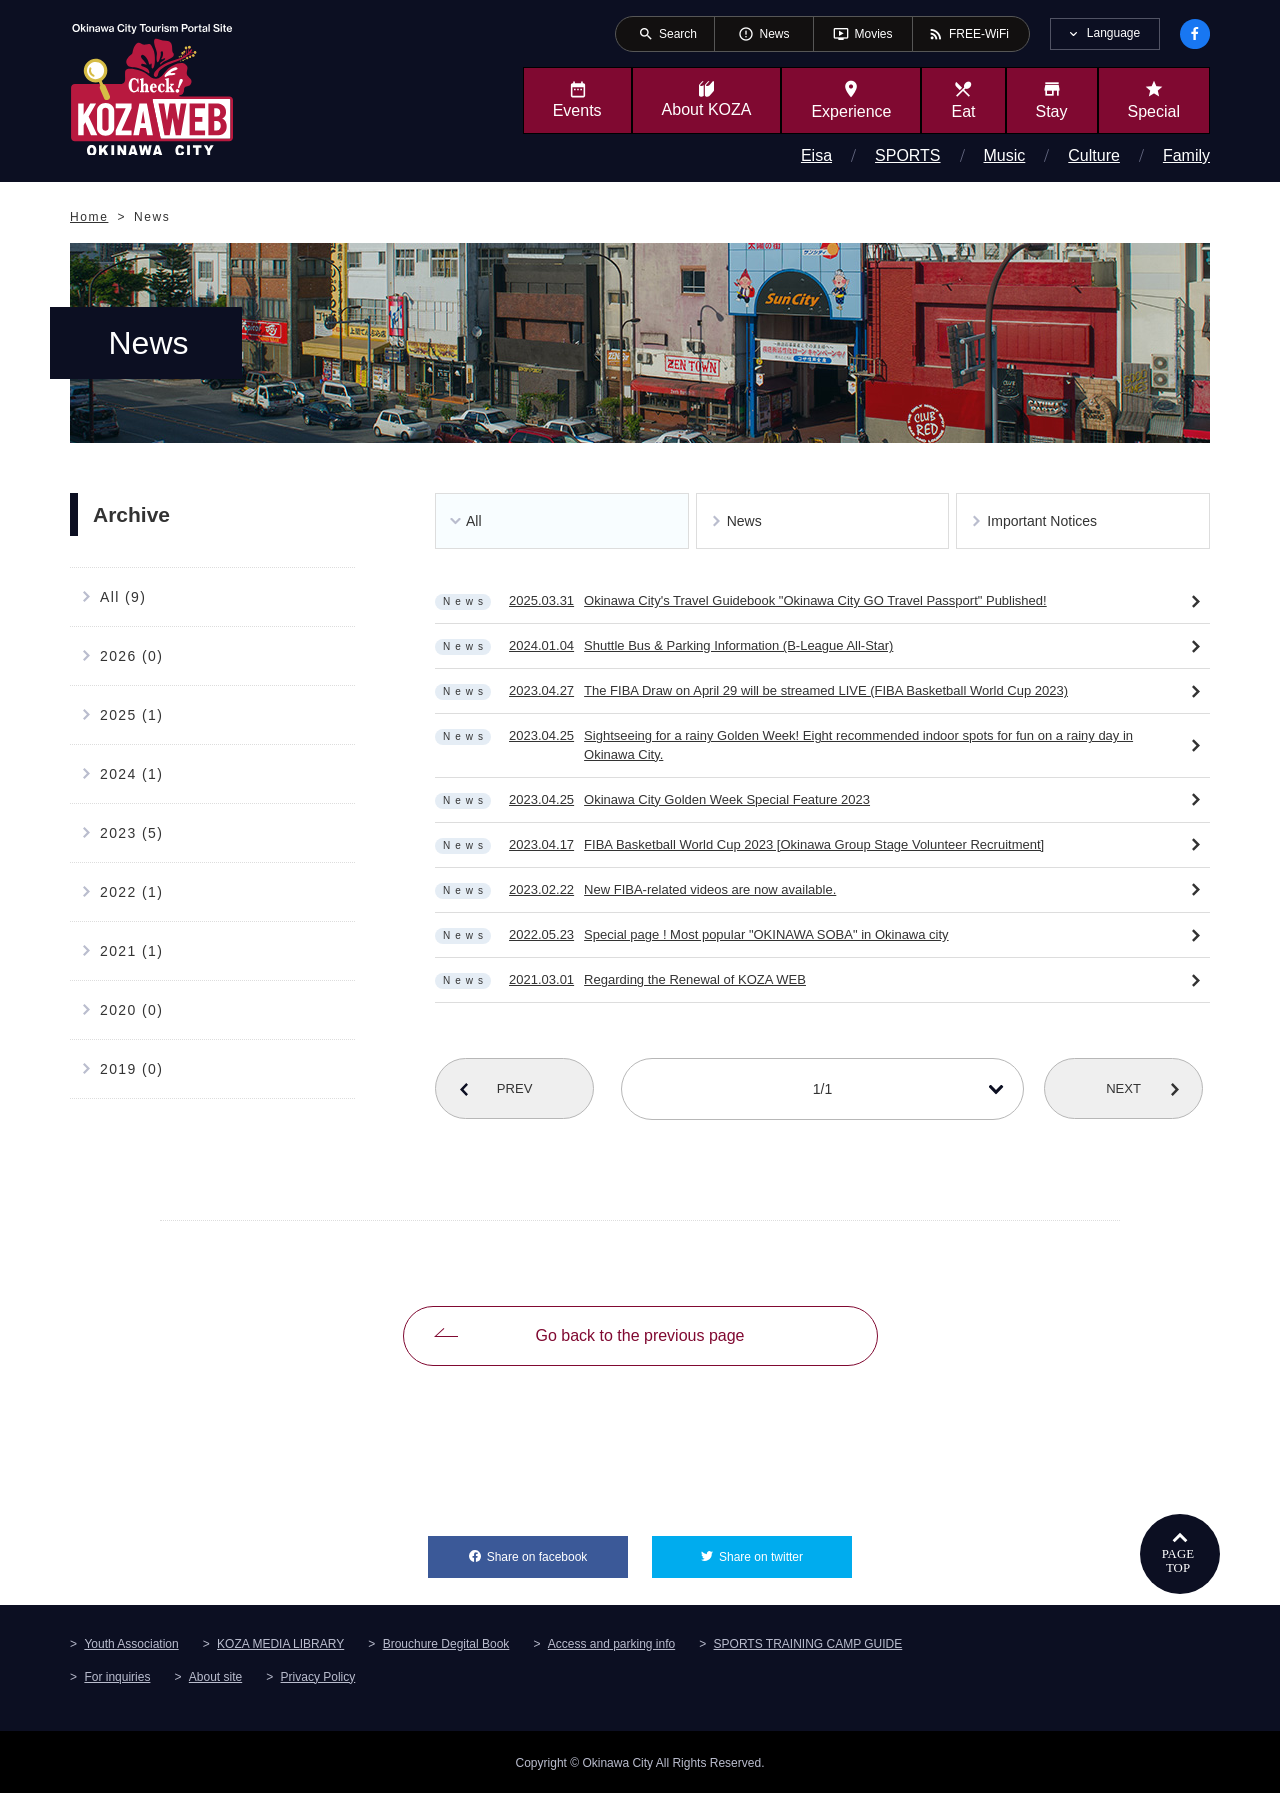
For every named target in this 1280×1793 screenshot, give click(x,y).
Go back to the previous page (639, 1334)
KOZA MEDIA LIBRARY (280, 1642)
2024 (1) (131, 774)
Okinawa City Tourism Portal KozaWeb (152, 88)
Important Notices (1042, 521)
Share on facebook (557, 1549)
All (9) (123, 597)
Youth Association (131, 1642)
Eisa (816, 155)
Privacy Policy (318, 1675)
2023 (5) (131, 833)
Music (1005, 155)
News (744, 521)
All (474, 521)
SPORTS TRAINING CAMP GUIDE (808, 1642)
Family (1186, 155)
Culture (1094, 155)
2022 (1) (131, 892)
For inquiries (117, 1675)
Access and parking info (611, 1642)
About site (215, 1675)
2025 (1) (131, 715)
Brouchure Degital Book (446, 1642)
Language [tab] (1113, 33)
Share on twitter (785, 1549)
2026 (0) (131, 656)
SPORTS (908, 155)
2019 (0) (131, 1069)
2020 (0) (131, 1010)
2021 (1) (131, 951)
